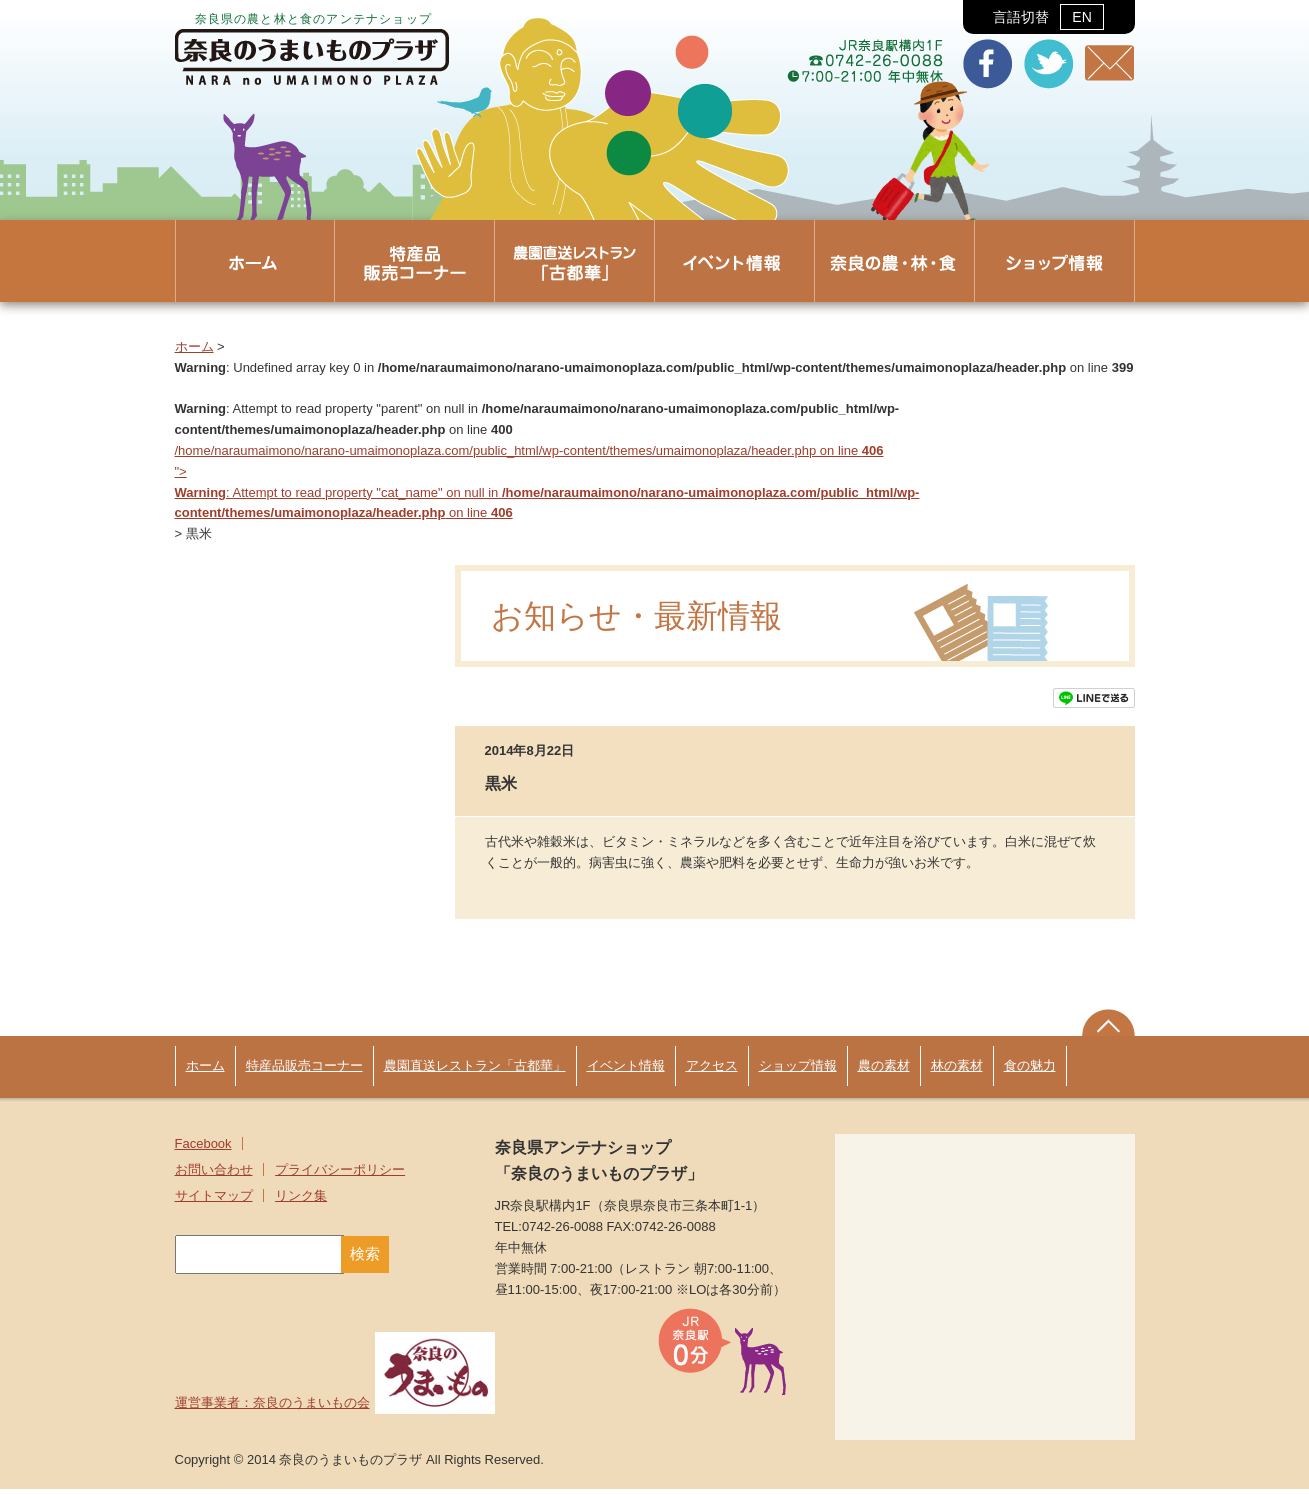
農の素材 (884, 1071)
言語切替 (1048, 17)
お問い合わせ (214, 1175)
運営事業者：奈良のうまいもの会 (335, 1408)
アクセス (712, 1071)
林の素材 (957, 1071)
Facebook (203, 1149)
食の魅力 (1030, 1071)
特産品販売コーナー (304, 1071)
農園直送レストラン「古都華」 (475, 1071)
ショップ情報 (798, 1071)
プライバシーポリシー (340, 1175)
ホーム (194, 346)
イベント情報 (626, 1071)
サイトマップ (214, 1201)
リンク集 (301, 1201)
